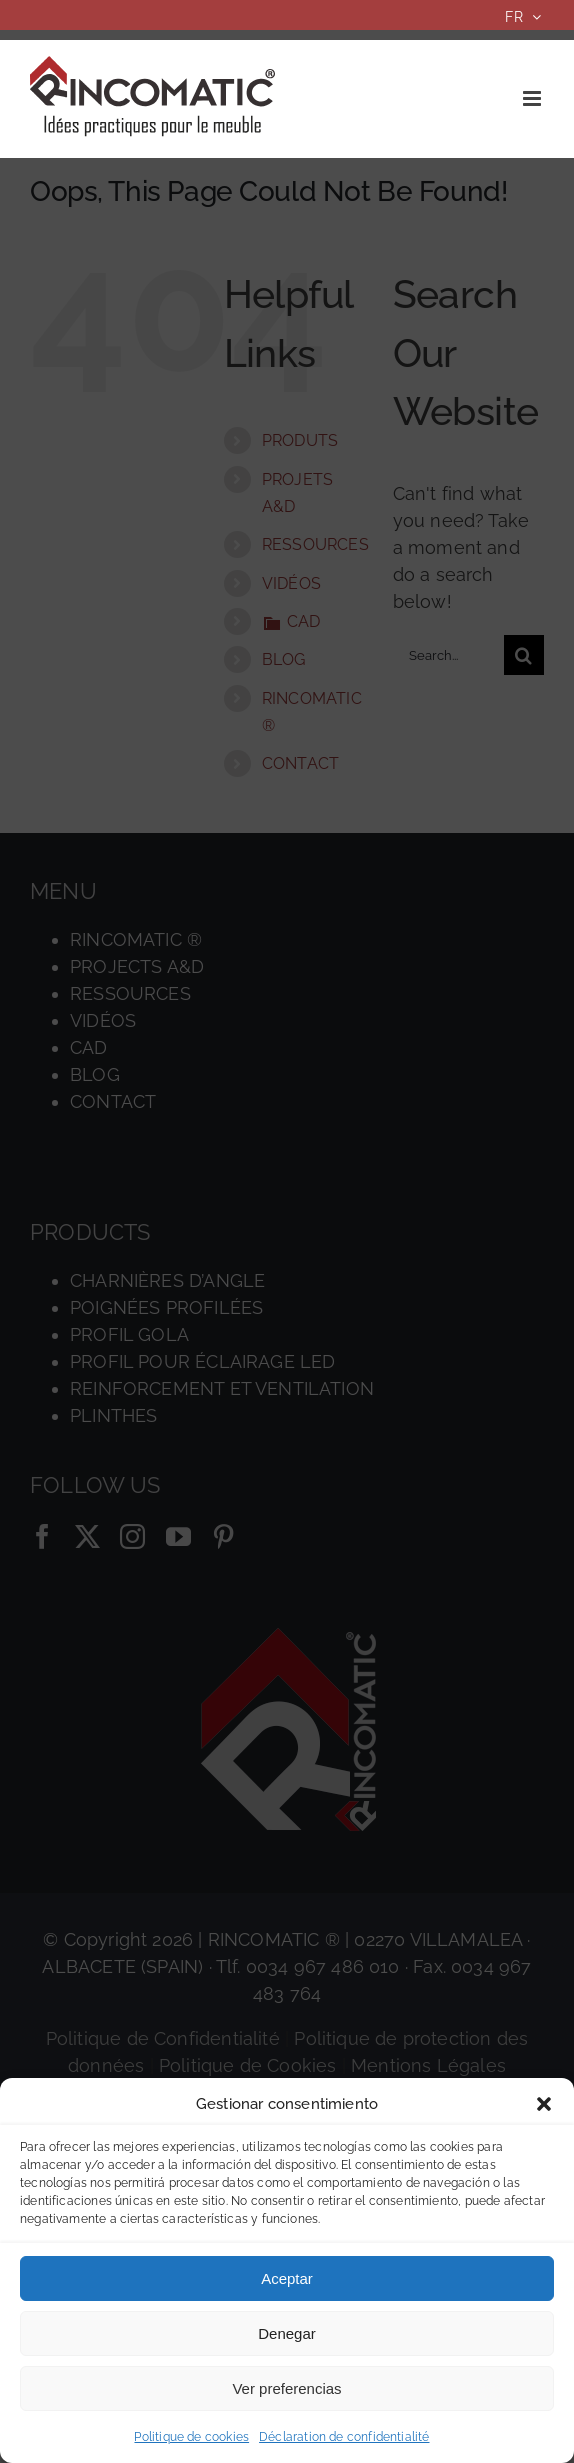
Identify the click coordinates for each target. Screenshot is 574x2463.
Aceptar (287, 2278)
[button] (544, 2104)
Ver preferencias (286, 2388)
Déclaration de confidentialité (344, 2437)
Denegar (287, 2333)
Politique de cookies (191, 2437)
